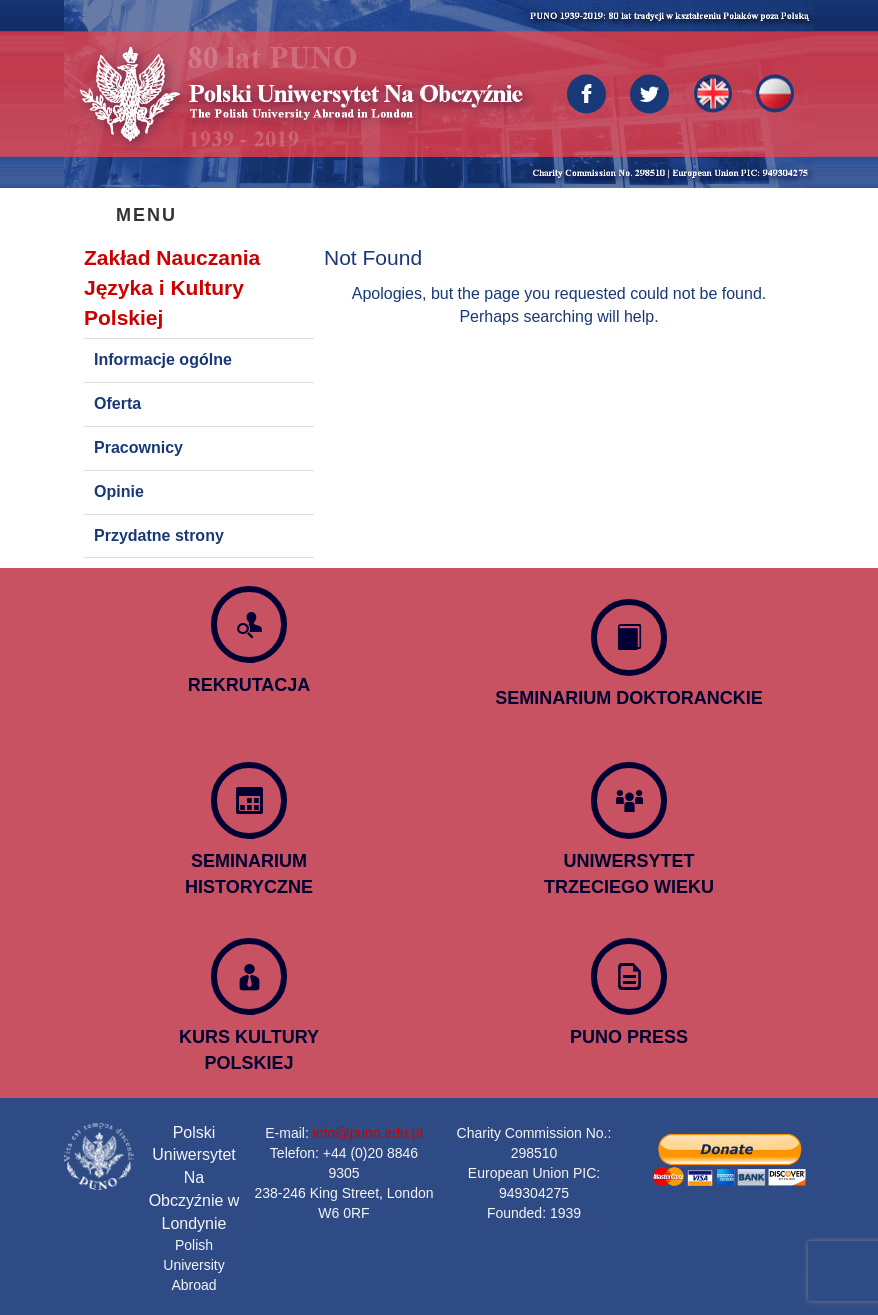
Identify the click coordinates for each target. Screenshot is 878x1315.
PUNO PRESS (629, 1037)
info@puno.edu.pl (368, 1133)
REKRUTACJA (249, 685)
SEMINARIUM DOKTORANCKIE (629, 698)
